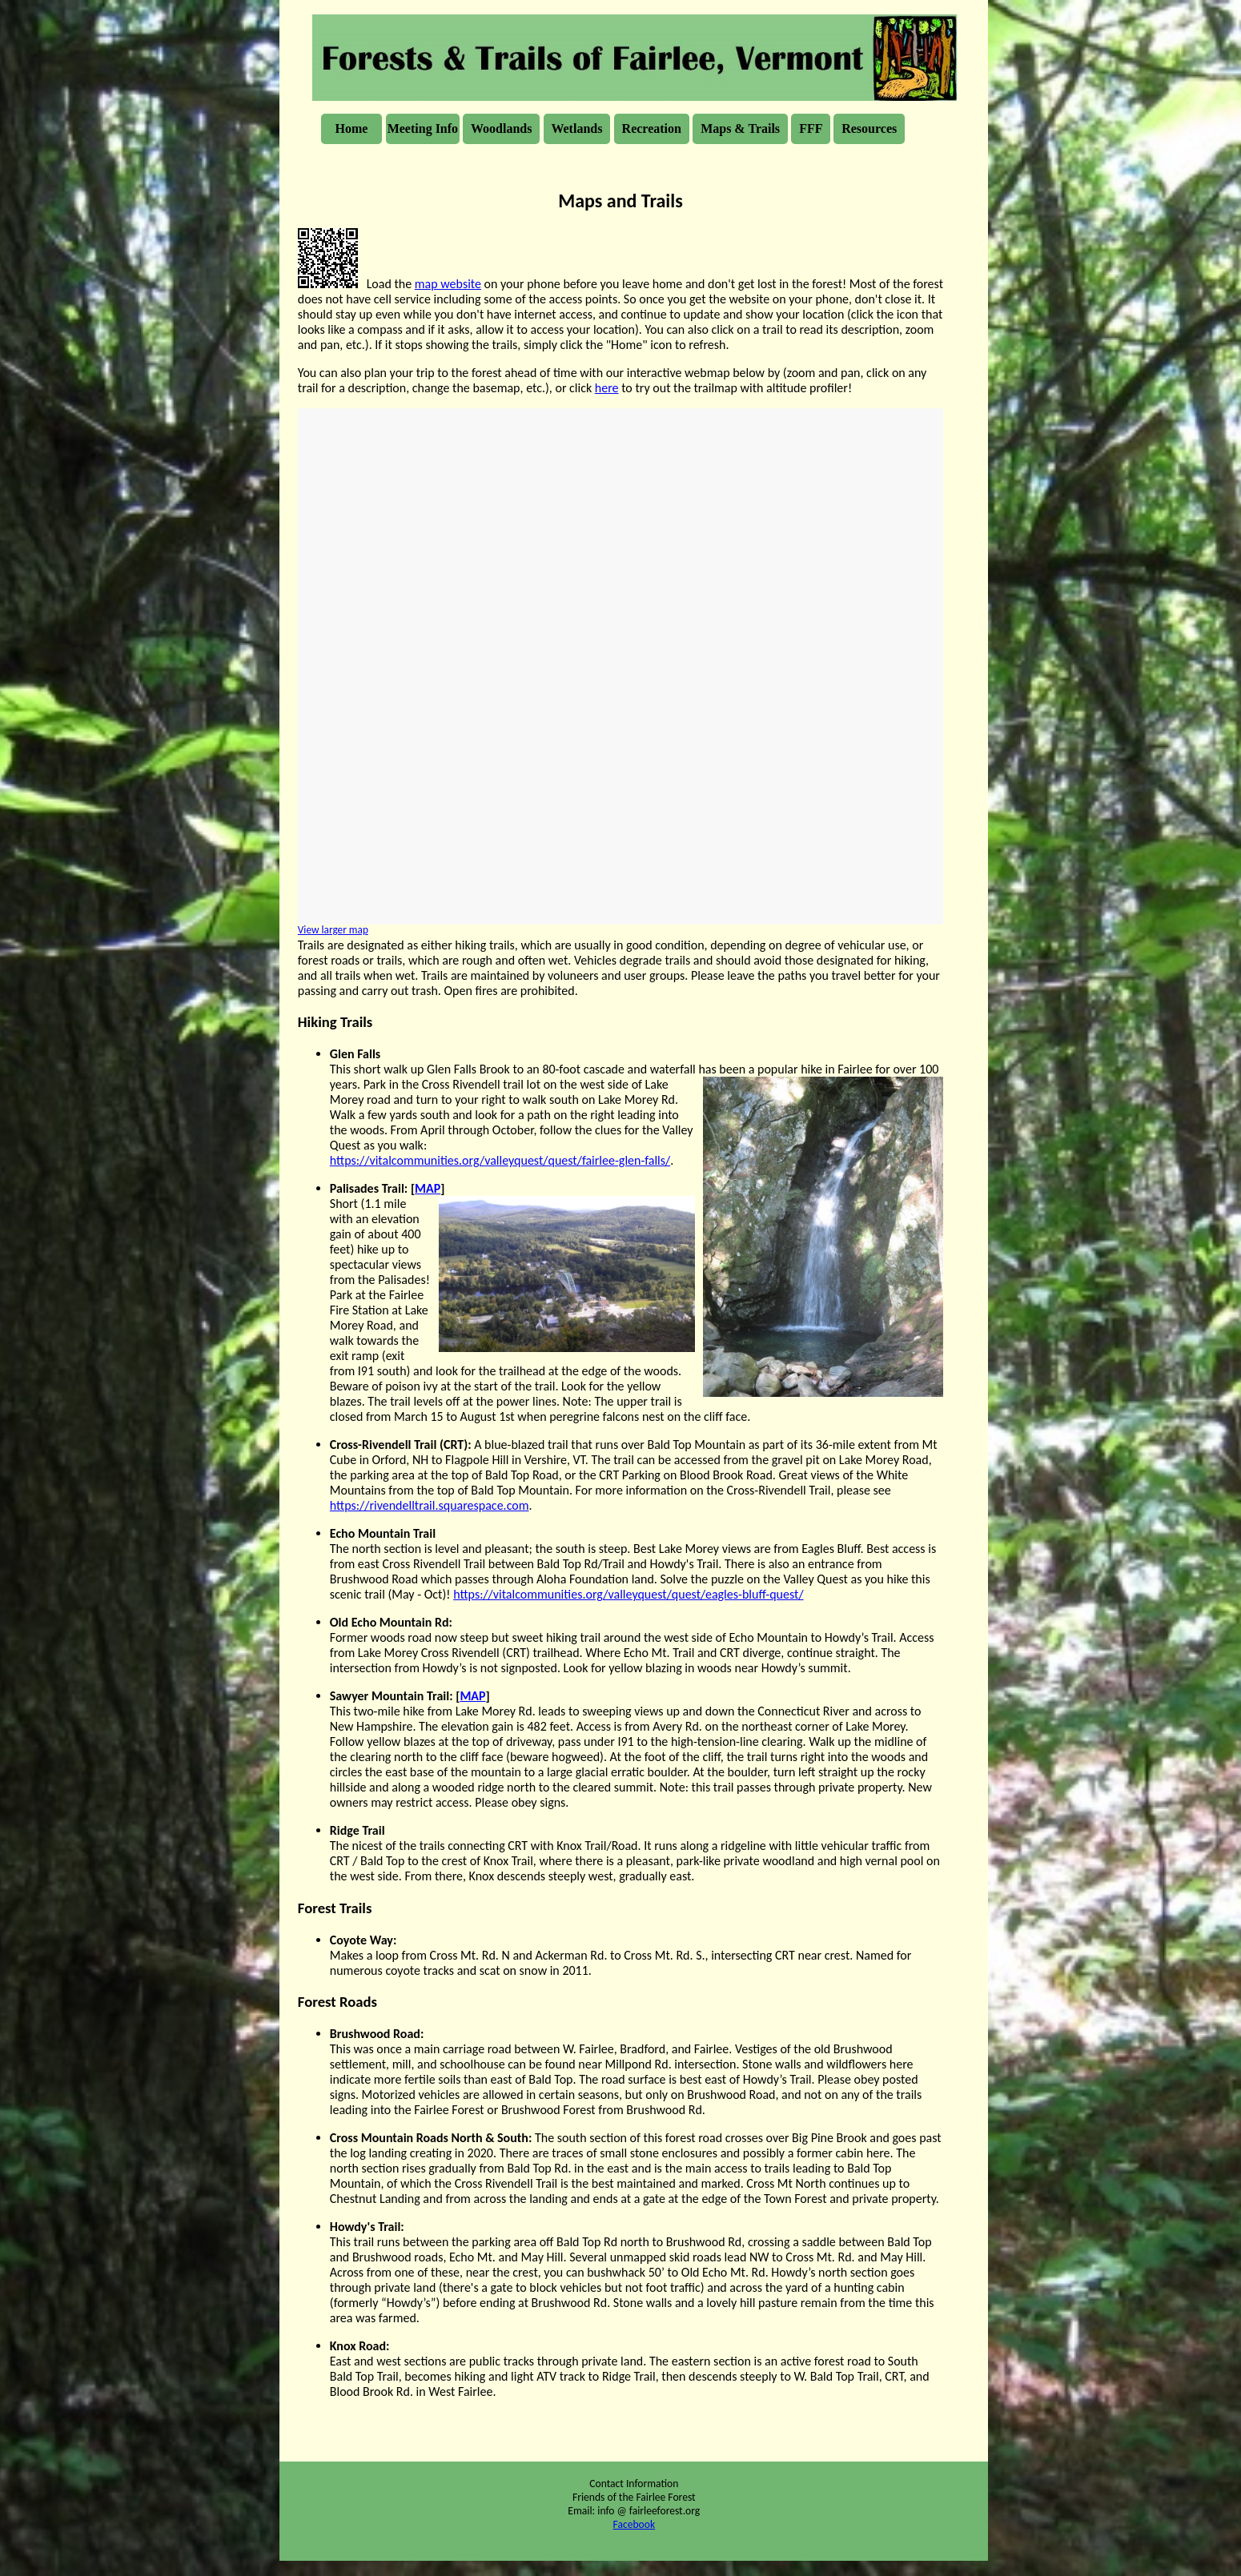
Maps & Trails (740, 128)
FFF (811, 128)
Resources (869, 128)
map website (448, 283)
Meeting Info (423, 128)
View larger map (333, 930)
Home (352, 128)
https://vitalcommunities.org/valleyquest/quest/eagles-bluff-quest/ (628, 1594)
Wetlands (577, 128)
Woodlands (501, 128)
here (607, 387)
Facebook (634, 2527)
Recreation (652, 128)
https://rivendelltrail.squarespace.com (429, 1505)
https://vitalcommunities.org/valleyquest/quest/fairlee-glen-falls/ (500, 1160)
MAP (427, 1188)
